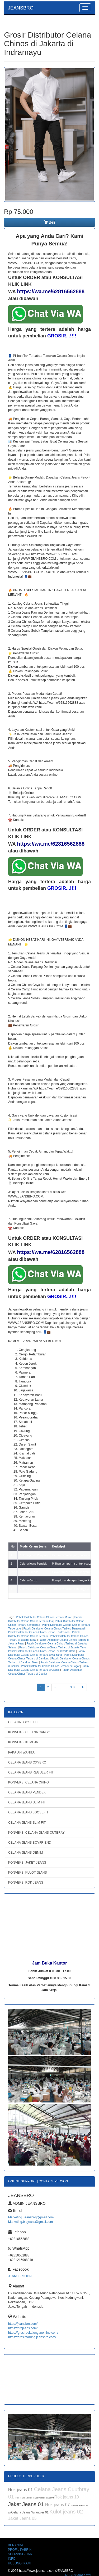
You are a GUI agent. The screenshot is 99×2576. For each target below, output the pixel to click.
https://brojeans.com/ (22, 2328)
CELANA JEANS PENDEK (27, 1792)
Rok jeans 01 (21, 2489)
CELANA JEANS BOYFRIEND (29, 1842)
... (63, 1687)
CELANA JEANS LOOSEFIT (28, 1812)
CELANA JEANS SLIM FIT (27, 1802)
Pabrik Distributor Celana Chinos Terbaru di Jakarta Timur (53, 1647)
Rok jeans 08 (47, 2498)
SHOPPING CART (21, 2554)
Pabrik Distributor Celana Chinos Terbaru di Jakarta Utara (42, 1651)
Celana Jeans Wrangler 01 (30, 2512)
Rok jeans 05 (35, 2498)
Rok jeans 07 (58, 2504)
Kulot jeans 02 (66, 2512)
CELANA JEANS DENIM (25, 1852)
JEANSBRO (21, 8)
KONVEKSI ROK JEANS (25, 1882)
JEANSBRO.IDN (20, 2276)
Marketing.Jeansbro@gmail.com (31, 2217)
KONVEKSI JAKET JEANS (27, 1862)
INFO (12, 2558)
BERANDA (15, 2545)
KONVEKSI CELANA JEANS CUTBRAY (36, 1832)
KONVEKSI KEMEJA (23, 1742)
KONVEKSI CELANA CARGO (29, 1732)
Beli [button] (49, 222)
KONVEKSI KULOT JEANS (27, 1872)
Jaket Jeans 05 (22, 2518)
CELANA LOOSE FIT (23, 1722)
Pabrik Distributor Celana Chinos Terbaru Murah (44, 1617)
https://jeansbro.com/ (22, 2324)
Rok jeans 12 (22, 2498)
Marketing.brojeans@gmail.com (30, 2222)
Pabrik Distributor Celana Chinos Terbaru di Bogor (50, 1666)
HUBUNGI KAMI (19, 2563)
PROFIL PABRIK (19, 2550)
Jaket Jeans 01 (26, 2504)
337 (72, 1687)
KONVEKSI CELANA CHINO (28, 1782)
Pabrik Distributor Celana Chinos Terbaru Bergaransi (54, 1628)
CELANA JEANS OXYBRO (27, 1762)
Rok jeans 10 (66, 2497)
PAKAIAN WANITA (21, 1752)
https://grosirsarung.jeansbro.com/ (32, 2337)
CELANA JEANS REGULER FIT (31, 1772)
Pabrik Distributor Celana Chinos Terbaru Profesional (39, 1632)
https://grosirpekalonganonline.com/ (33, 2333)
